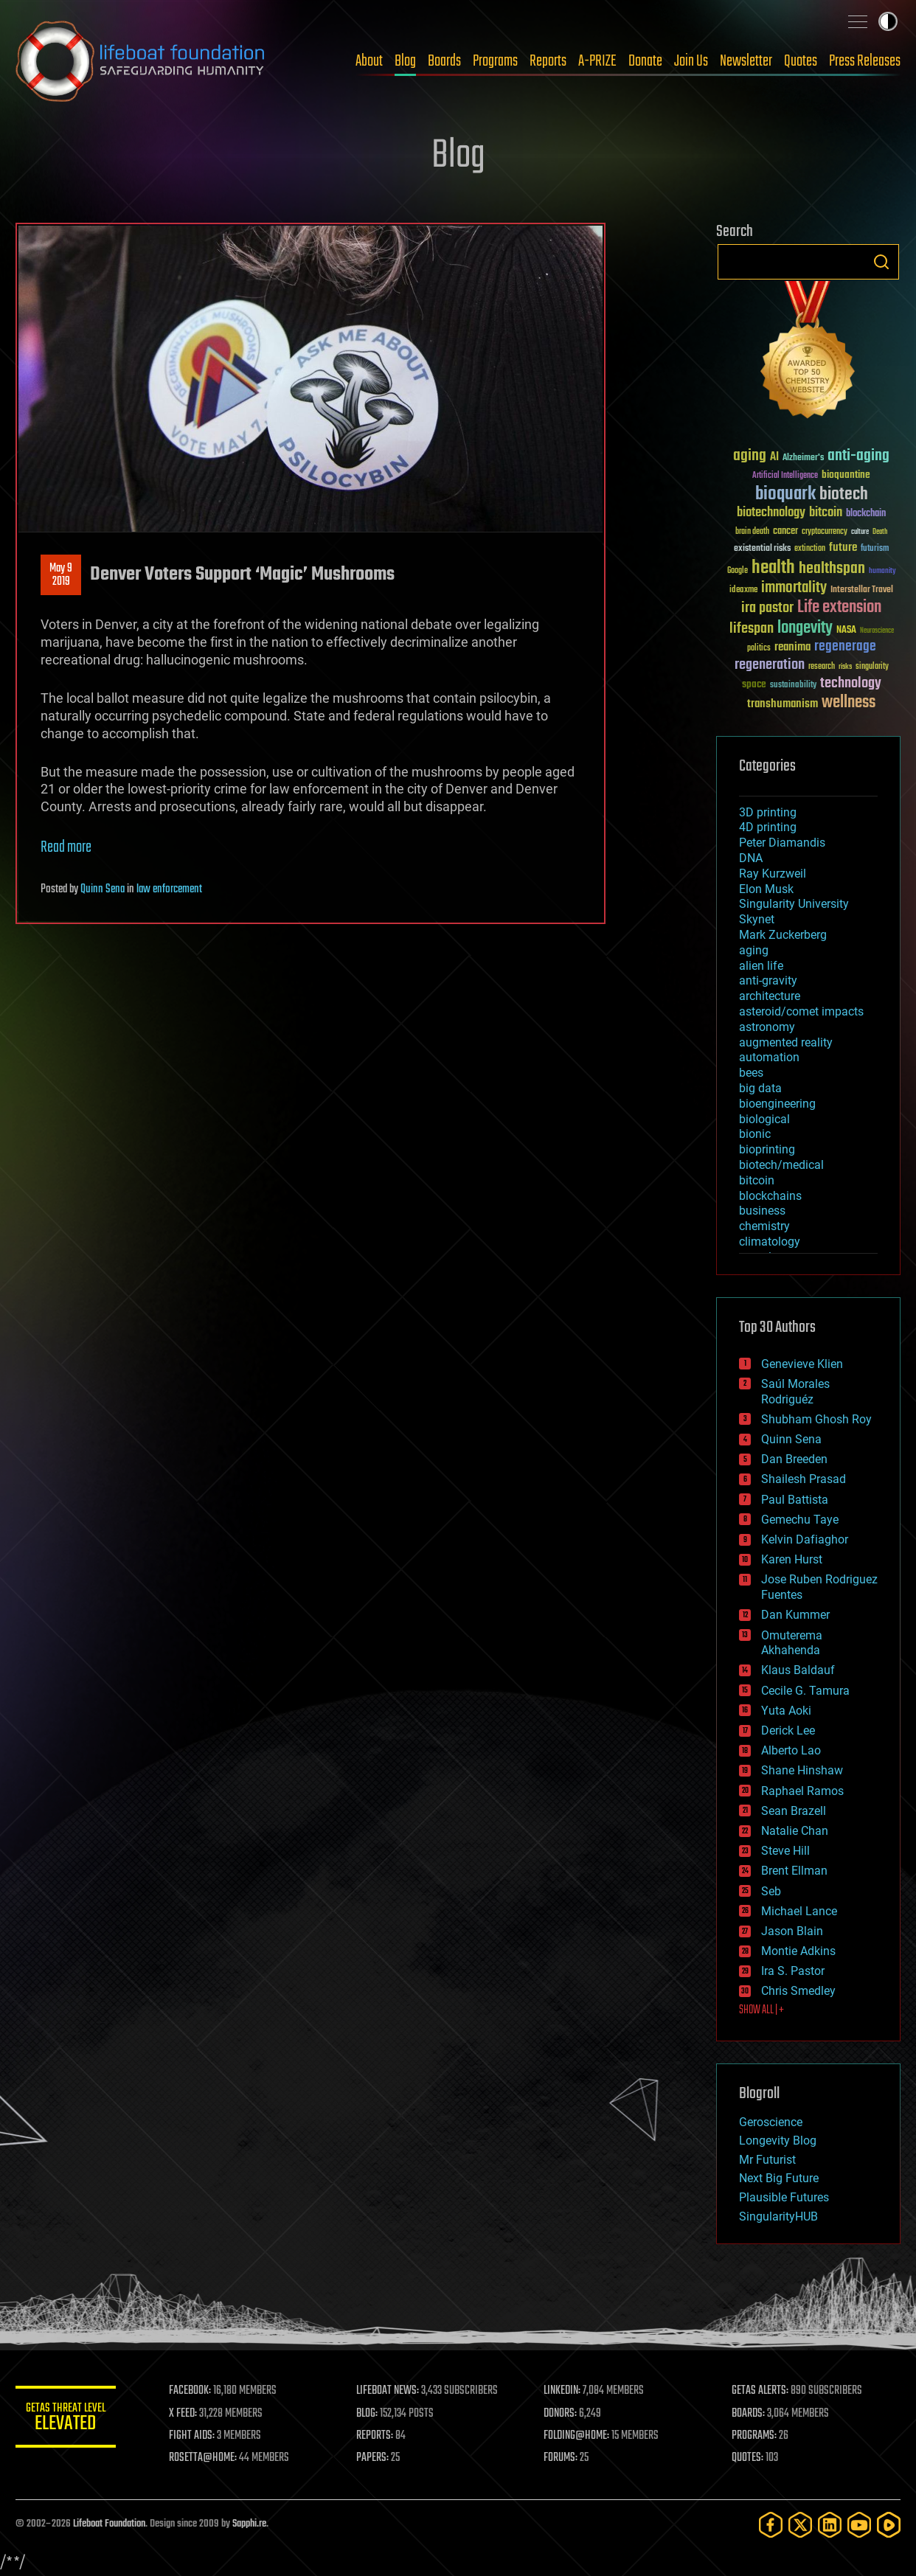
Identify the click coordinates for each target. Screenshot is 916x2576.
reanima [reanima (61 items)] (792, 647)
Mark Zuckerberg (783, 935)
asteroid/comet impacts (801, 1011)
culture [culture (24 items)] (860, 532)
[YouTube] (859, 2525)
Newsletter (746, 61)
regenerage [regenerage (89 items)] (845, 647)
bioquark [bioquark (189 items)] (785, 494)
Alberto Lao (791, 1750)
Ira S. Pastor (793, 1971)
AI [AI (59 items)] (774, 458)
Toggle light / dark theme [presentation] (888, 21)
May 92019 (60, 575)
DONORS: (562, 2413)
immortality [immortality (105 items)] (794, 588)
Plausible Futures (784, 2197)
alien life (761, 966)
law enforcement (169, 889)
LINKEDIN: (564, 2390)
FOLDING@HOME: (578, 2435)
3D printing (768, 812)
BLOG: (369, 2413)
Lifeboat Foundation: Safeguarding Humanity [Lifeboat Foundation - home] (140, 61)
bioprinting (767, 1149)
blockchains (770, 1196)
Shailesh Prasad (803, 1479)
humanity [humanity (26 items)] (882, 571)
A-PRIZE (597, 61)
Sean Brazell (793, 1811)
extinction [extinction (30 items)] (809, 549)
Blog (405, 61)
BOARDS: (749, 2413)
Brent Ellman (794, 1871)
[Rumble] (889, 2525)
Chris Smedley (798, 1991)
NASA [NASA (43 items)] (846, 630)
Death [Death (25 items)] (879, 532)
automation (769, 1057)
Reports (548, 61)
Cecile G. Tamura (805, 1691)
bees (751, 1073)
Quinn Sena (102, 889)
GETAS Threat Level (67, 2419)
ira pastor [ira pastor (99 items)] (767, 608)
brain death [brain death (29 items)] (752, 532)
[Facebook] (771, 2525)
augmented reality (786, 1042)
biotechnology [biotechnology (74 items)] (771, 513)
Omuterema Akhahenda (791, 1643)
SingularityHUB (778, 2216)
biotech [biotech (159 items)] (843, 494)
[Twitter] (800, 2525)
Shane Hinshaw (802, 1770)
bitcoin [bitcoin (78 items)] (825, 513)
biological (764, 1119)
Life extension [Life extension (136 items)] (839, 607)
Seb (771, 1891)
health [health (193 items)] (773, 568)
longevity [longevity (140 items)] (805, 628)
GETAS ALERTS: (760, 2390)
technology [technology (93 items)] (850, 684)
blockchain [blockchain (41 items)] (866, 514)
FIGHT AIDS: (195, 2435)
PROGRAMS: (754, 2435)
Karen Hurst (791, 1559)
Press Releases (865, 61)
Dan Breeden (794, 1459)
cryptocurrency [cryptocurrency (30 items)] (824, 532)
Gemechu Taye (800, 1520)
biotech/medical (781, 1165)
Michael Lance (799, 1911)
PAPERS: (374, 2458)
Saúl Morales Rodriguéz (795, 1391)
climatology (769, 1242)
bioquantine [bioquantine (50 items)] (846, 474)
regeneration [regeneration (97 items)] (770, 664)
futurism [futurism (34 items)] (875, 549)
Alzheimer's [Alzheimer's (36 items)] (803, 458)
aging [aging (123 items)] (749, 456)
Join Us (691, 61)
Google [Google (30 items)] (737, 571)
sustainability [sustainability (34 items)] (793, 686)
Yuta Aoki (786, 1711)
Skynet (756, 919)
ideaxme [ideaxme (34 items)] (743, 591)
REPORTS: (376, 2435)
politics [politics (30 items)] (759, 648)
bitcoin (756, 1180)
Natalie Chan (794, 1831)
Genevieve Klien (802, 1364)
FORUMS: (563, 2458)
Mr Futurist (767, 2160)
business (762, 1211)
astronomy (767, 1027)
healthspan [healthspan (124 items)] (832, 569)
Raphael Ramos (802, 1791)
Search (881, 262)
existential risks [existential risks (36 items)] (762, 549)
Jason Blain (792, 1931)
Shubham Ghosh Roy (816, 1419)
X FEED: (186, 2413)
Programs (495, 61)
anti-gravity (768, 980)
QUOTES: (748, 2458)
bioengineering (777, 1104)
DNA (751, 858)
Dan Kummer (795, 1615)
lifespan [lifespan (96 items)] (751, 628)
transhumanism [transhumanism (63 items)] (782, 704)
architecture (769, 996)
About (369, 61)
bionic (755, 1134)
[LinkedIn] (830, 2525)
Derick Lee (788, 1730)
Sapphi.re (249, 2524)
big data (760, 1088)
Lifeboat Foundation (109, 2524)
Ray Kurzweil (772, 874)
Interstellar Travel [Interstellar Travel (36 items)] (861, 590)
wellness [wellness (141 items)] (848, 702)
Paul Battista (794, 1500)
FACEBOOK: (193, 2390)
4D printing (768, 827)
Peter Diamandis (782, 843)
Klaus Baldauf (798, 1670)
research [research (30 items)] (821, 667)
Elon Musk (766, 889)
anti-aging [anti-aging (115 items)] (858, 456)
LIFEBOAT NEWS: (389, 2390)
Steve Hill (785, 1851)
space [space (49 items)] (754, 684)
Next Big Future (779, 2178)
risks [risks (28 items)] (845, 666)
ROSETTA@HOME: (206, 2458)
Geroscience (770, 2122)
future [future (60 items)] (843, 548)
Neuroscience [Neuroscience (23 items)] (877, 632)
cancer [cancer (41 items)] (785, 532)
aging (753, 950)
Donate (645, 61)
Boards (444, 61)
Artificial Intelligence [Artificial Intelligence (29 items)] (785, 476)
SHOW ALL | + (761, 2010)
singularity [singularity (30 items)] (872, 667)
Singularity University (794, 904)
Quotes (800, 61)
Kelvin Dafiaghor (804, 1539)
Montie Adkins (798, 1951)
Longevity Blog (777, 2141)
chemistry (764, 1226)
